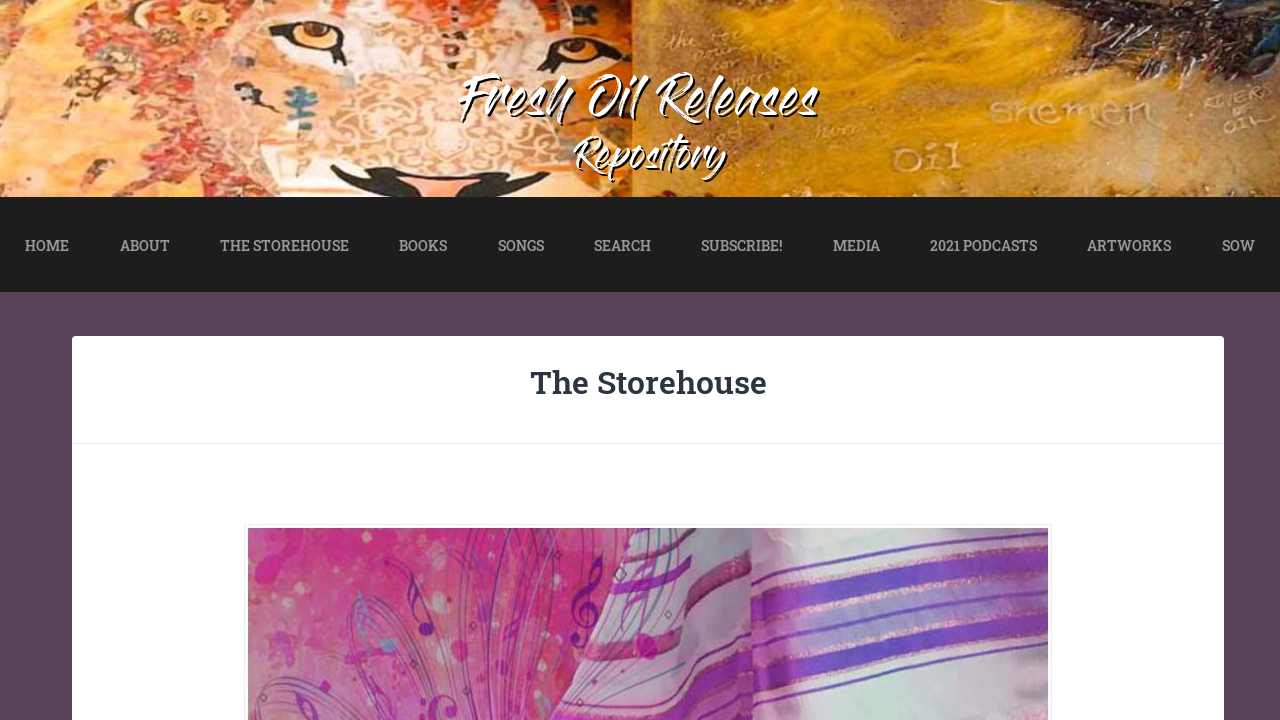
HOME (47, 245)
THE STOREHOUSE (284, 245)
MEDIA (856, 245)
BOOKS (423, 245)
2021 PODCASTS (983, 245)
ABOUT (145, 245)
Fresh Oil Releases (640, 104)
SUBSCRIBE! (741, 245)
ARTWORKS (1129, 245)
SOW (1238, 245)
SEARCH (622, 245)
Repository (651, 159)
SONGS (521, 245)
